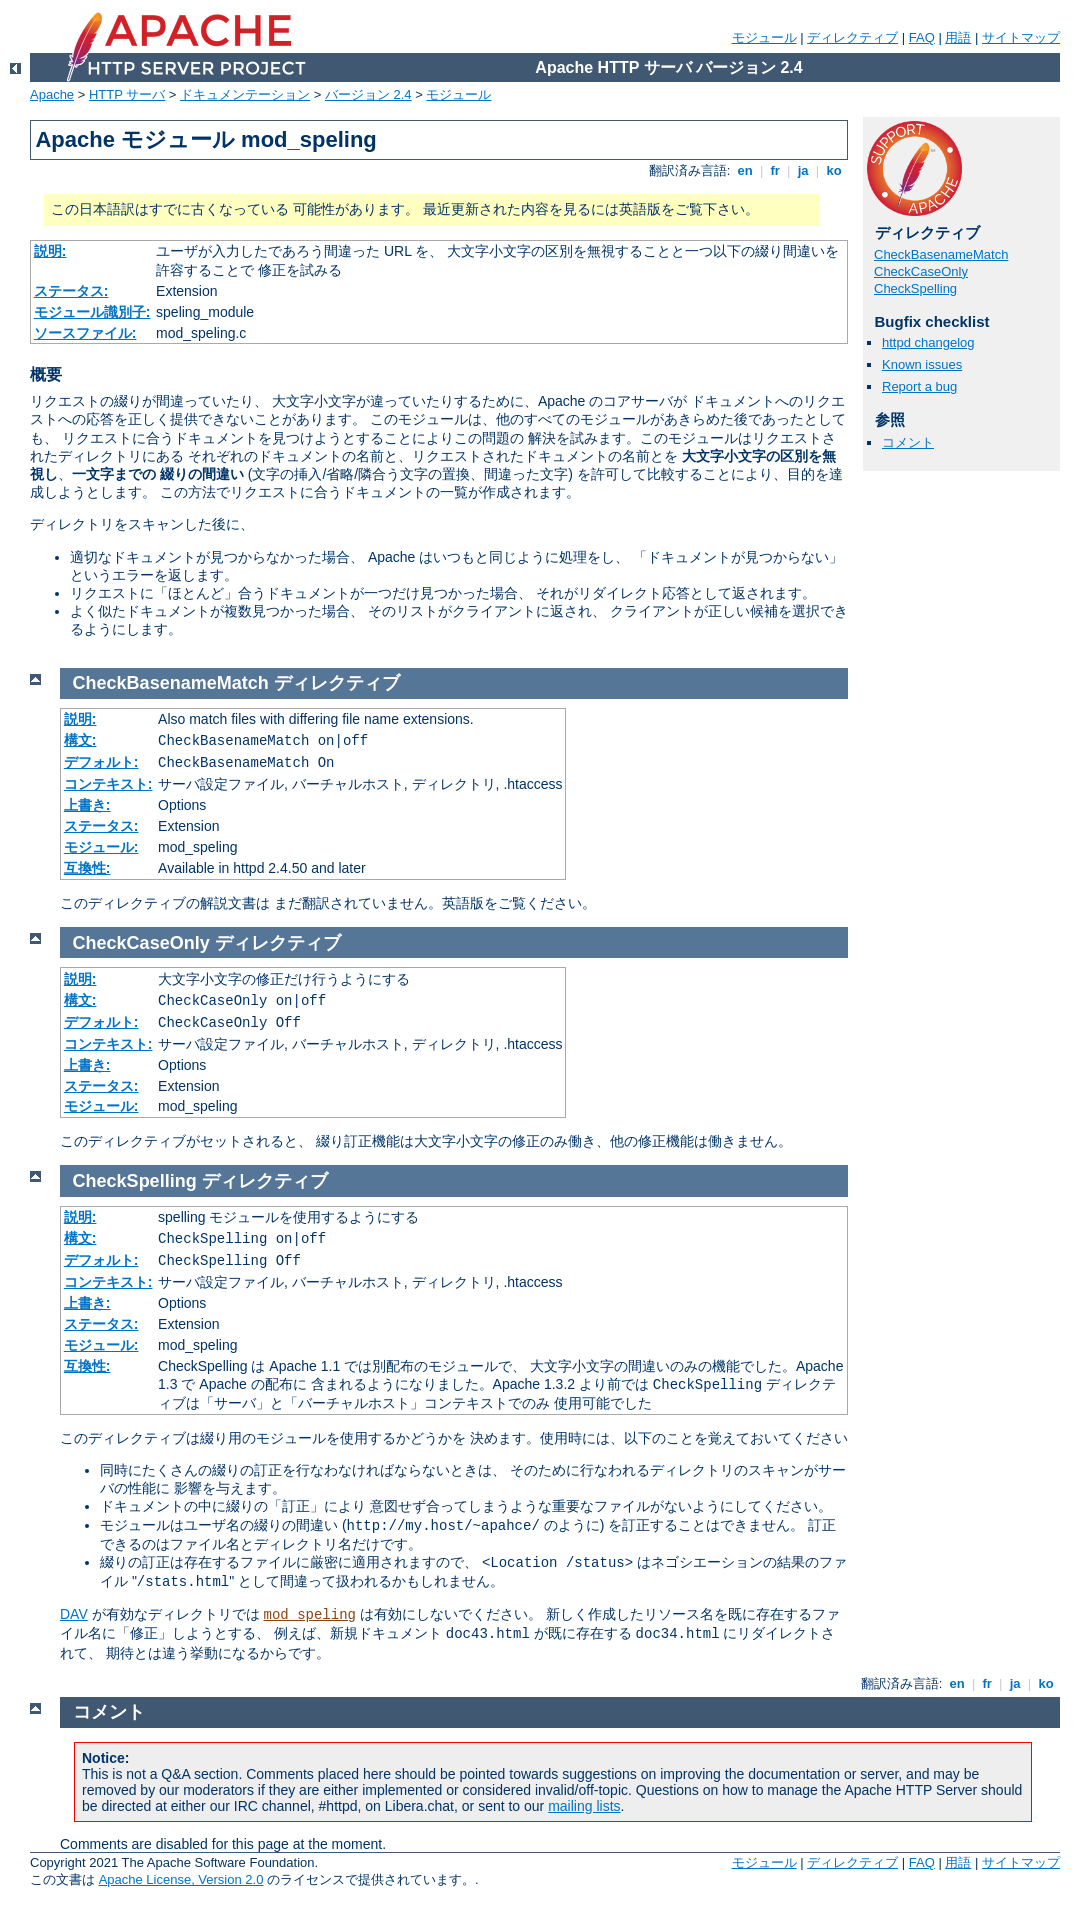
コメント (908, 442)
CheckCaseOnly (921, 271)
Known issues (922, 364)
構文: (80, 740)
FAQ (922, 37)
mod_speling (310, 1615)
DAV (74, 1614)
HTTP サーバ (127, 94)
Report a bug (919, 386)
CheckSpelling (915, 288)
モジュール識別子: (92, 312)
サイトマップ (1021, 37)
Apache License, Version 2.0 (181, 1879)
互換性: (87, 868)
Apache (52, 94)
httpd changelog (928, 342)
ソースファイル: (85, 333)
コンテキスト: (108, 784)
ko (834, 170)
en (745, 170)
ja (803, 170)
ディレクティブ (852, 37)
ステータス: (71, 291)
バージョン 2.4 (368, 94)
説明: (50, 251)
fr (775, 170)
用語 (958, 37)
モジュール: (101, 847)
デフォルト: (101, 762)
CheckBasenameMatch (941, 254)
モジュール (764, 37)
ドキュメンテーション (245, 94)
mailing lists (584, 1806)
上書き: (87, 805)
